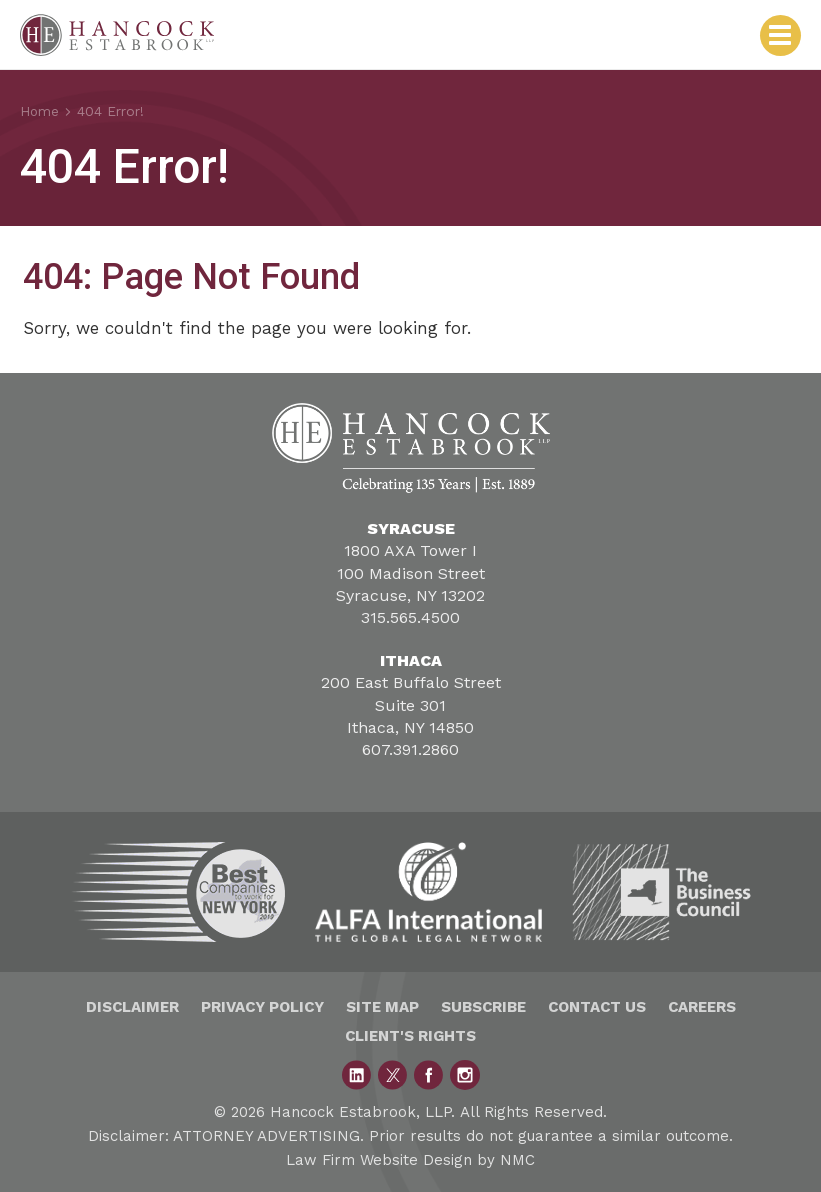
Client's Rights (410, 1036)
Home (40, 111)
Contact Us (597, 1007)
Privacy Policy (262, 1007)
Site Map (382, 1007)
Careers (702, 1007)
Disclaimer (132, 1007)
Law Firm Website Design (379, 1160)
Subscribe (483, 1007)
